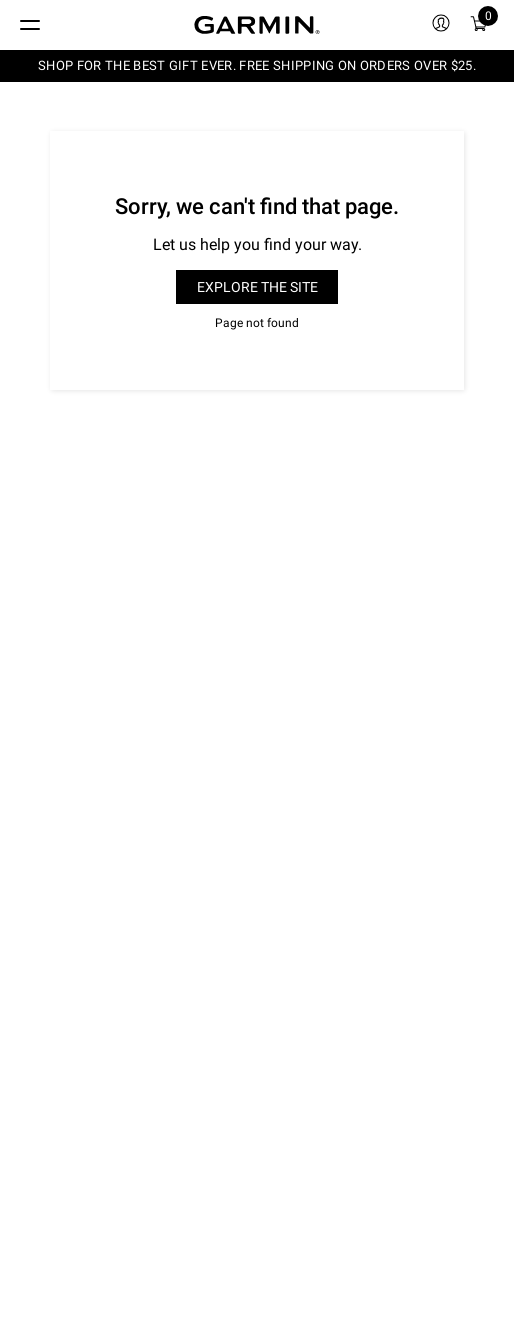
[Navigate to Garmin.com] (257, 25)
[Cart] (479, 25)
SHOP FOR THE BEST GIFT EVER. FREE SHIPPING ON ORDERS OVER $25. (257, 65)
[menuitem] (441, 25)
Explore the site (257, 287)
